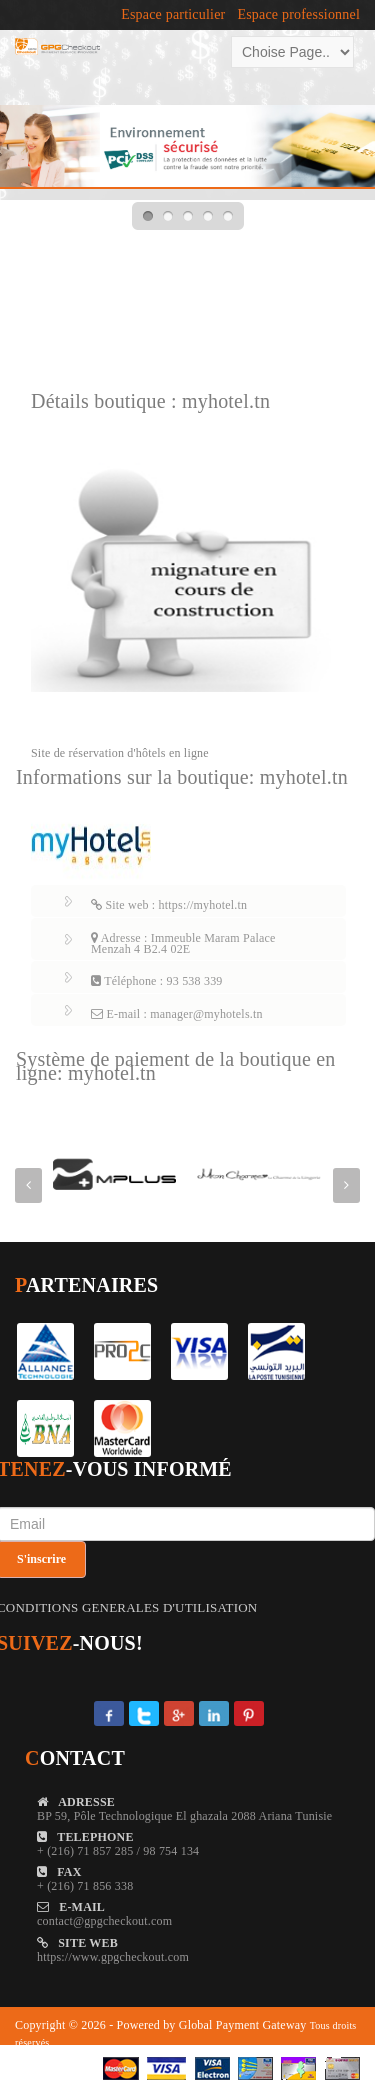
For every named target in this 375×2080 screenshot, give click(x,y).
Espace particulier (173, 15)
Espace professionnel (298, 15)
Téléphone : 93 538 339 (157, 981)
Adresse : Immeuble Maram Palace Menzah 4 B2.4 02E (183, 943)
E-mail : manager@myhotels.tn (177, 1014)
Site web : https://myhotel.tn (169, 905)
